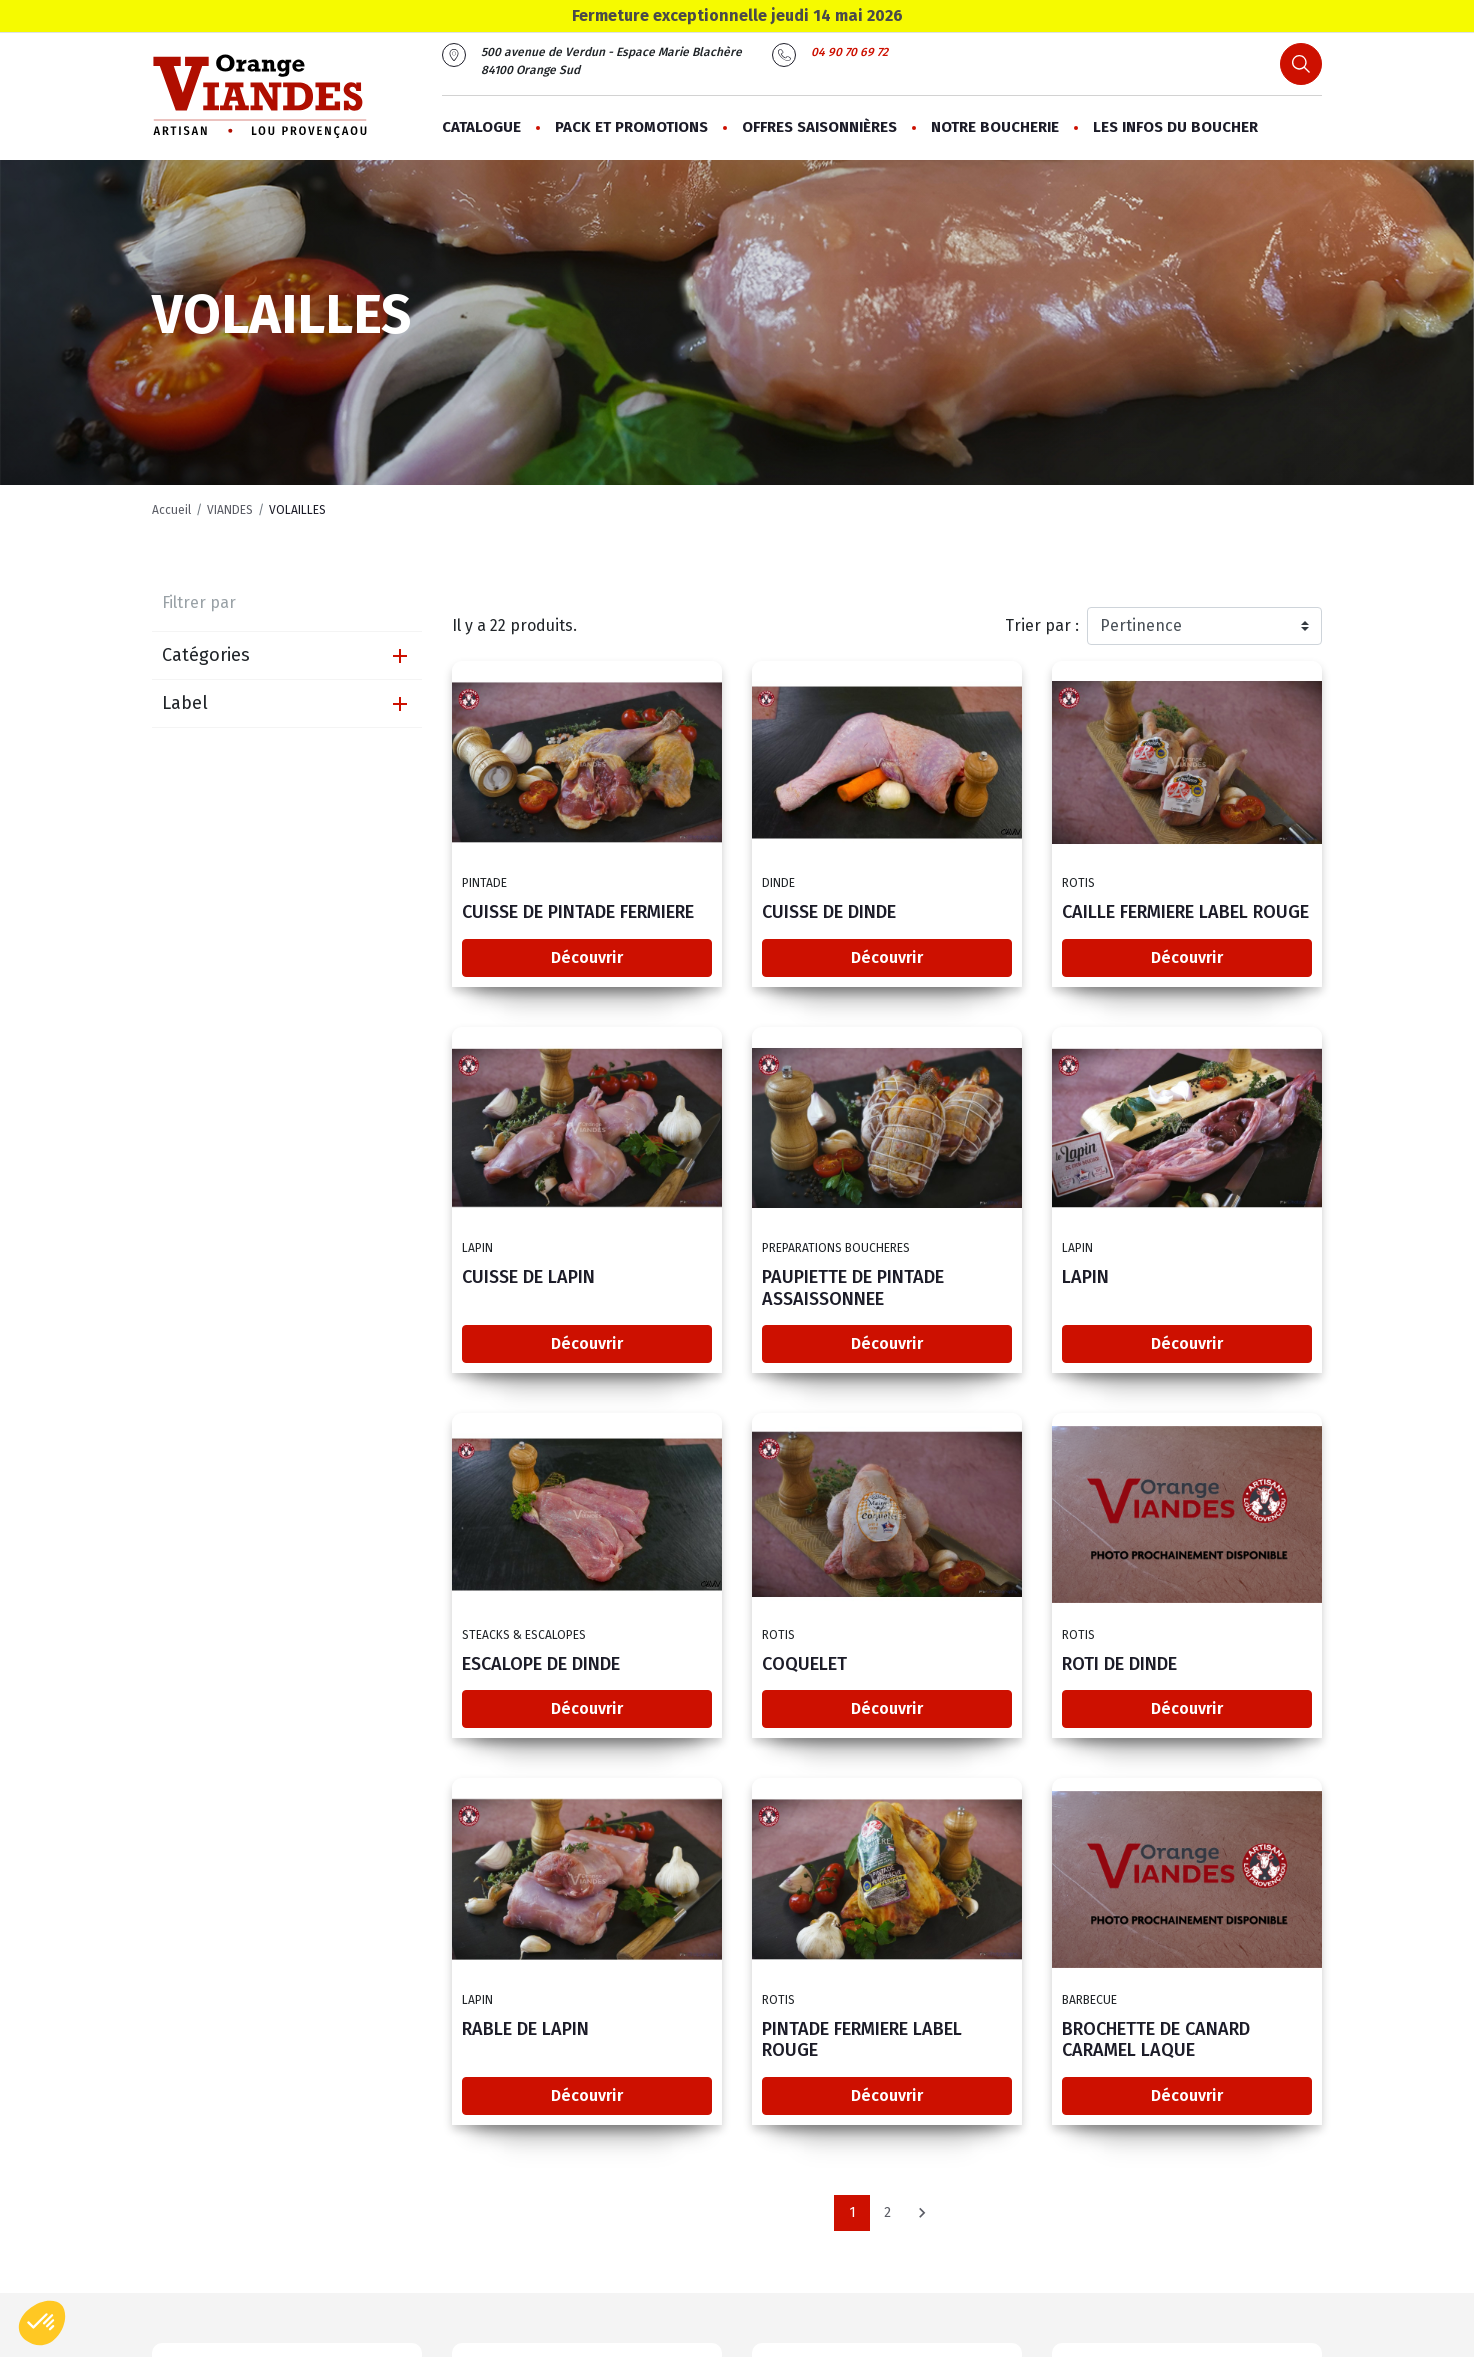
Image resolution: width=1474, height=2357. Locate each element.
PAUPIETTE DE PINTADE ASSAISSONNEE (853, 1289)
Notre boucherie (995, 127)
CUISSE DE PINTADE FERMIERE (578, 913)
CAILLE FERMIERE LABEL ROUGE (1185, 913)
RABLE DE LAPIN (525, 2030)
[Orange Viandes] (259, 96)
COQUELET (804, 1665)
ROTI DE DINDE (1119, 1665)
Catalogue (481, 127)
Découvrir (587, 957)
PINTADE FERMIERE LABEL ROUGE (862, 2041)
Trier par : (1042, 625)
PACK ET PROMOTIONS (631, 127)
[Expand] (400, 656)
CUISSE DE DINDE (829, 913)
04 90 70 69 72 (849, 52)
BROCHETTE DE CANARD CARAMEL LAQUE (1156, 2041)
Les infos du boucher (1175, 127)
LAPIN (1085, 1278)
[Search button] (1301, 64)
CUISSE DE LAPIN (528, 1278)
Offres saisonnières (819, 127)
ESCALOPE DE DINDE (541, 1665)
